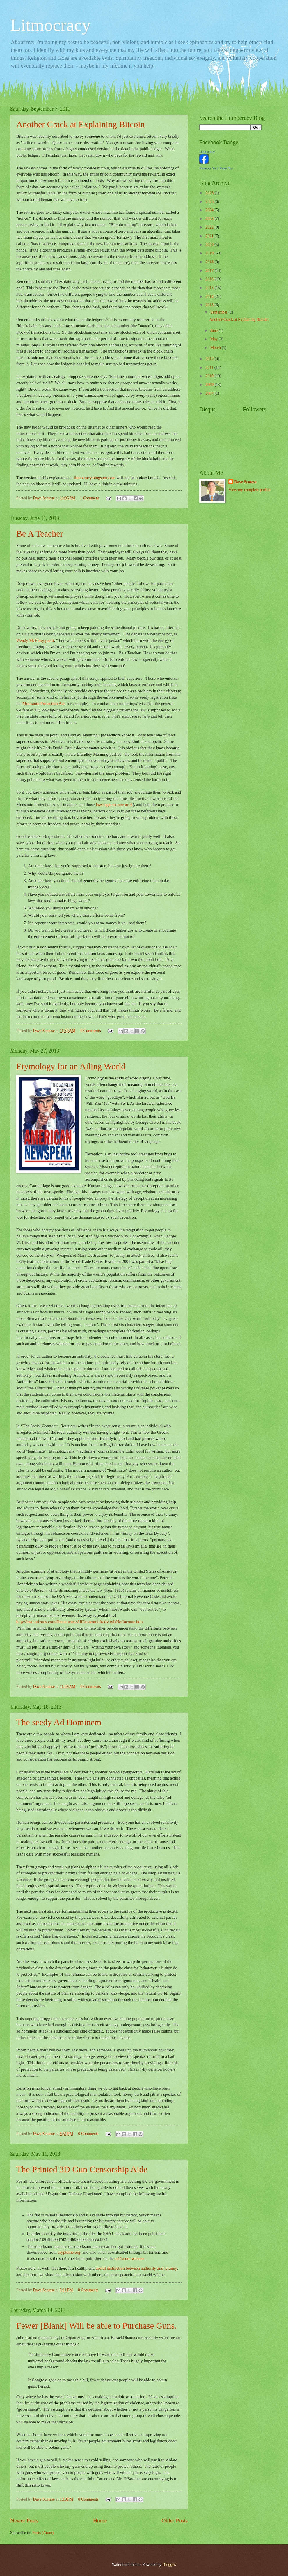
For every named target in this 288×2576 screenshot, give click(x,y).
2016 (209, 279)
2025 (209, 201)
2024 (209, 210)
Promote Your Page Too (216, 168)
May (214, 339)
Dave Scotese (245, 482)
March (216, 348)
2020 (209, 244)
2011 (209, 367)
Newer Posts (24, 2520)
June (214, 330)
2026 (209, 193)
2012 (209, 359)
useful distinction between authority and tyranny (136, 2268)
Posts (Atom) (43, 2533)
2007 (209, 393)
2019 (209, 253)
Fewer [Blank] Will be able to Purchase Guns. (96, 2325)
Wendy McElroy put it (35, 640)
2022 (209, 227)
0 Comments (90, 1030)
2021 (209, 236)
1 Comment (89, 498)
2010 (209, 376)
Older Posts (174, 2520)
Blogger (168, 2564)
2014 (209, 296)
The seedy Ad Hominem (58, 1722)
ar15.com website (129, 2258)
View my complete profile (249, 490)
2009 (209, 385)
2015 (209, 288)
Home (100, 2520)
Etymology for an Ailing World (70, 1066)
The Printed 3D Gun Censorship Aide (81, 2169)
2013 (209, 305)
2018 (209, 262)
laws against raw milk (114, 804)
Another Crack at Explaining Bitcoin (80, 124)
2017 (209, 270)
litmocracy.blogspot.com (94, 477)
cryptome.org (69, 2252)
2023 (209, 219)
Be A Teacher (39, 533)
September (219, 312)
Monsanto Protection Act (43, 703)
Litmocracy (50, 25)
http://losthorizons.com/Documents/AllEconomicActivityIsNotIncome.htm (79, 1621)
